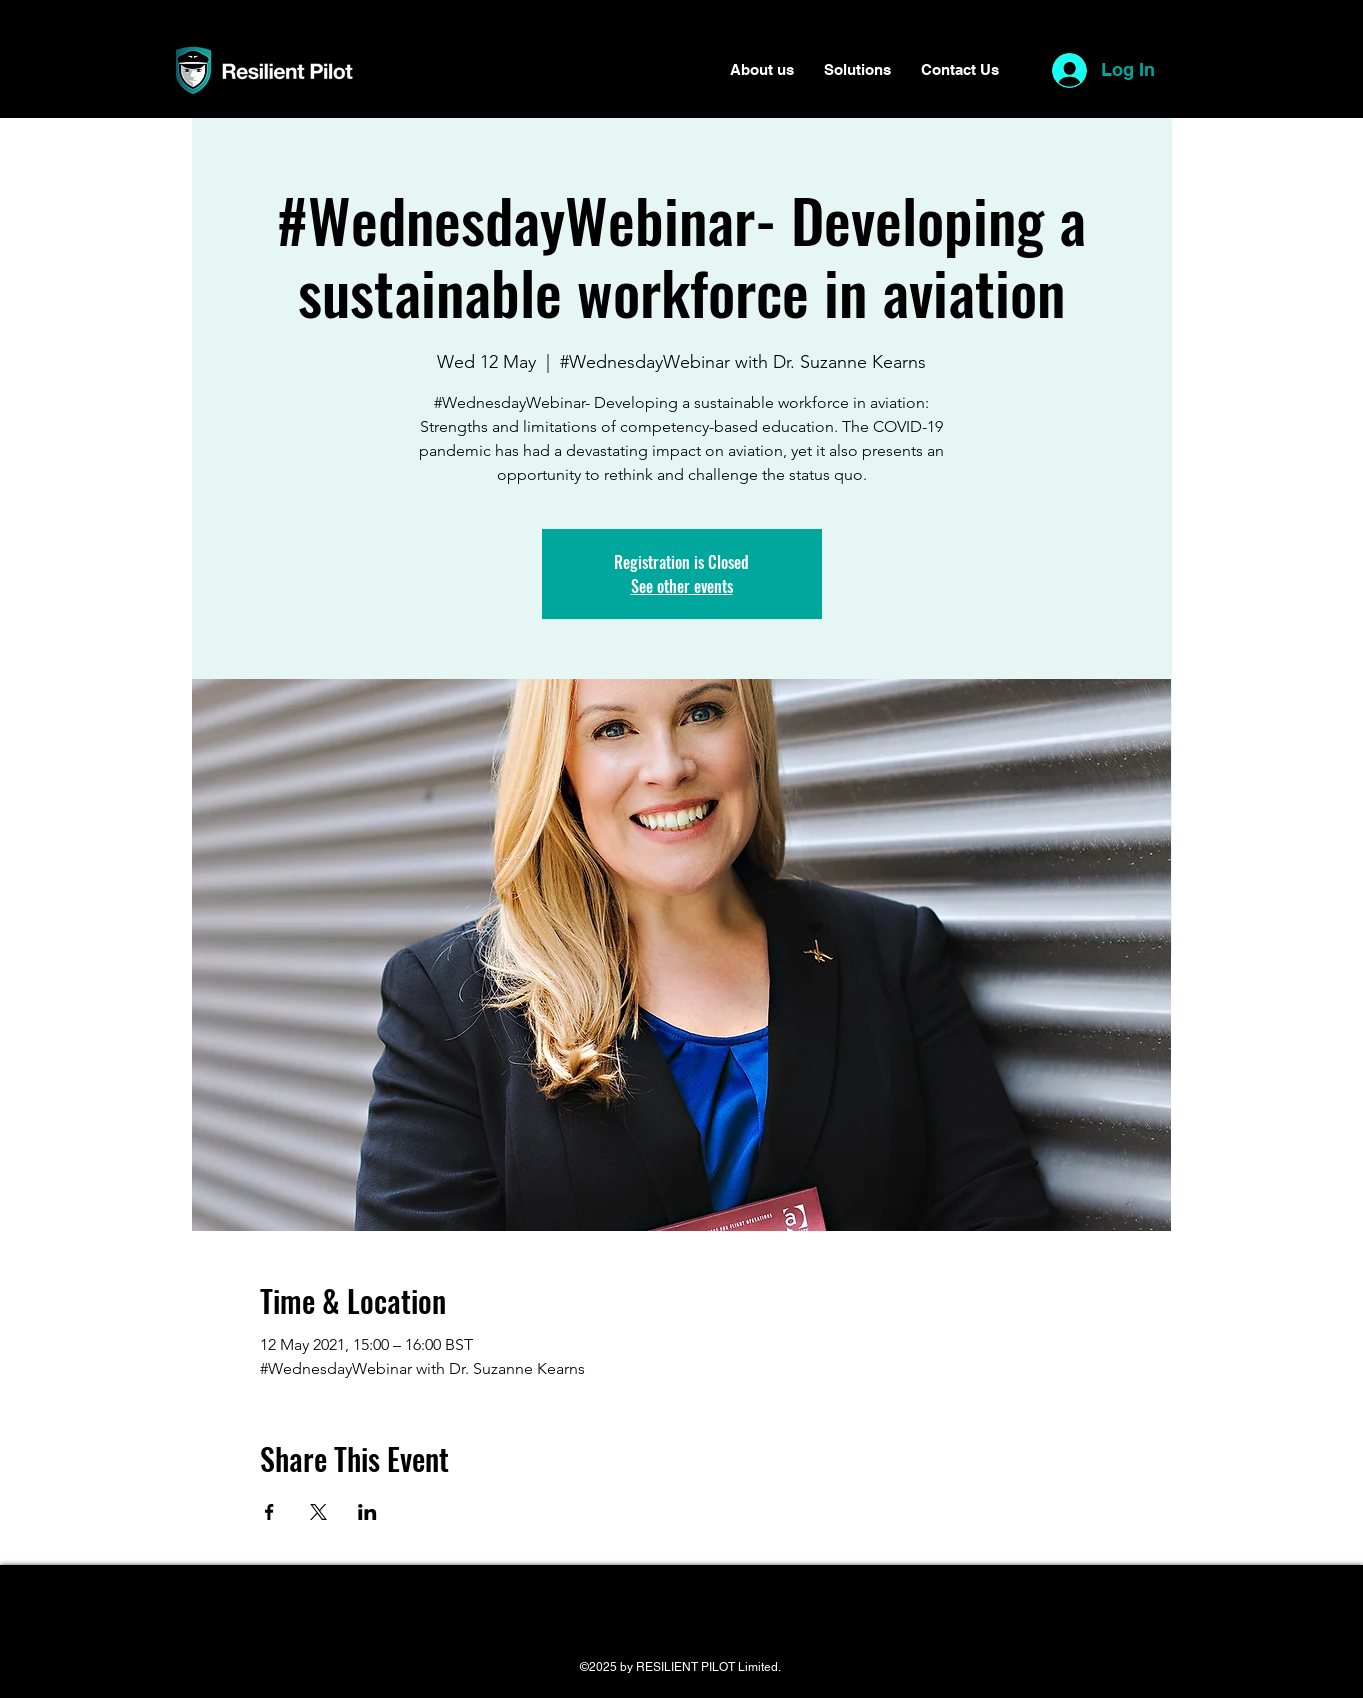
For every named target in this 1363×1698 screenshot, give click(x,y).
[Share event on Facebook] (269, 1512)
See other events (682, 586)
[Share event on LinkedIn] (367, 1512)
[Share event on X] (318, 1512)
